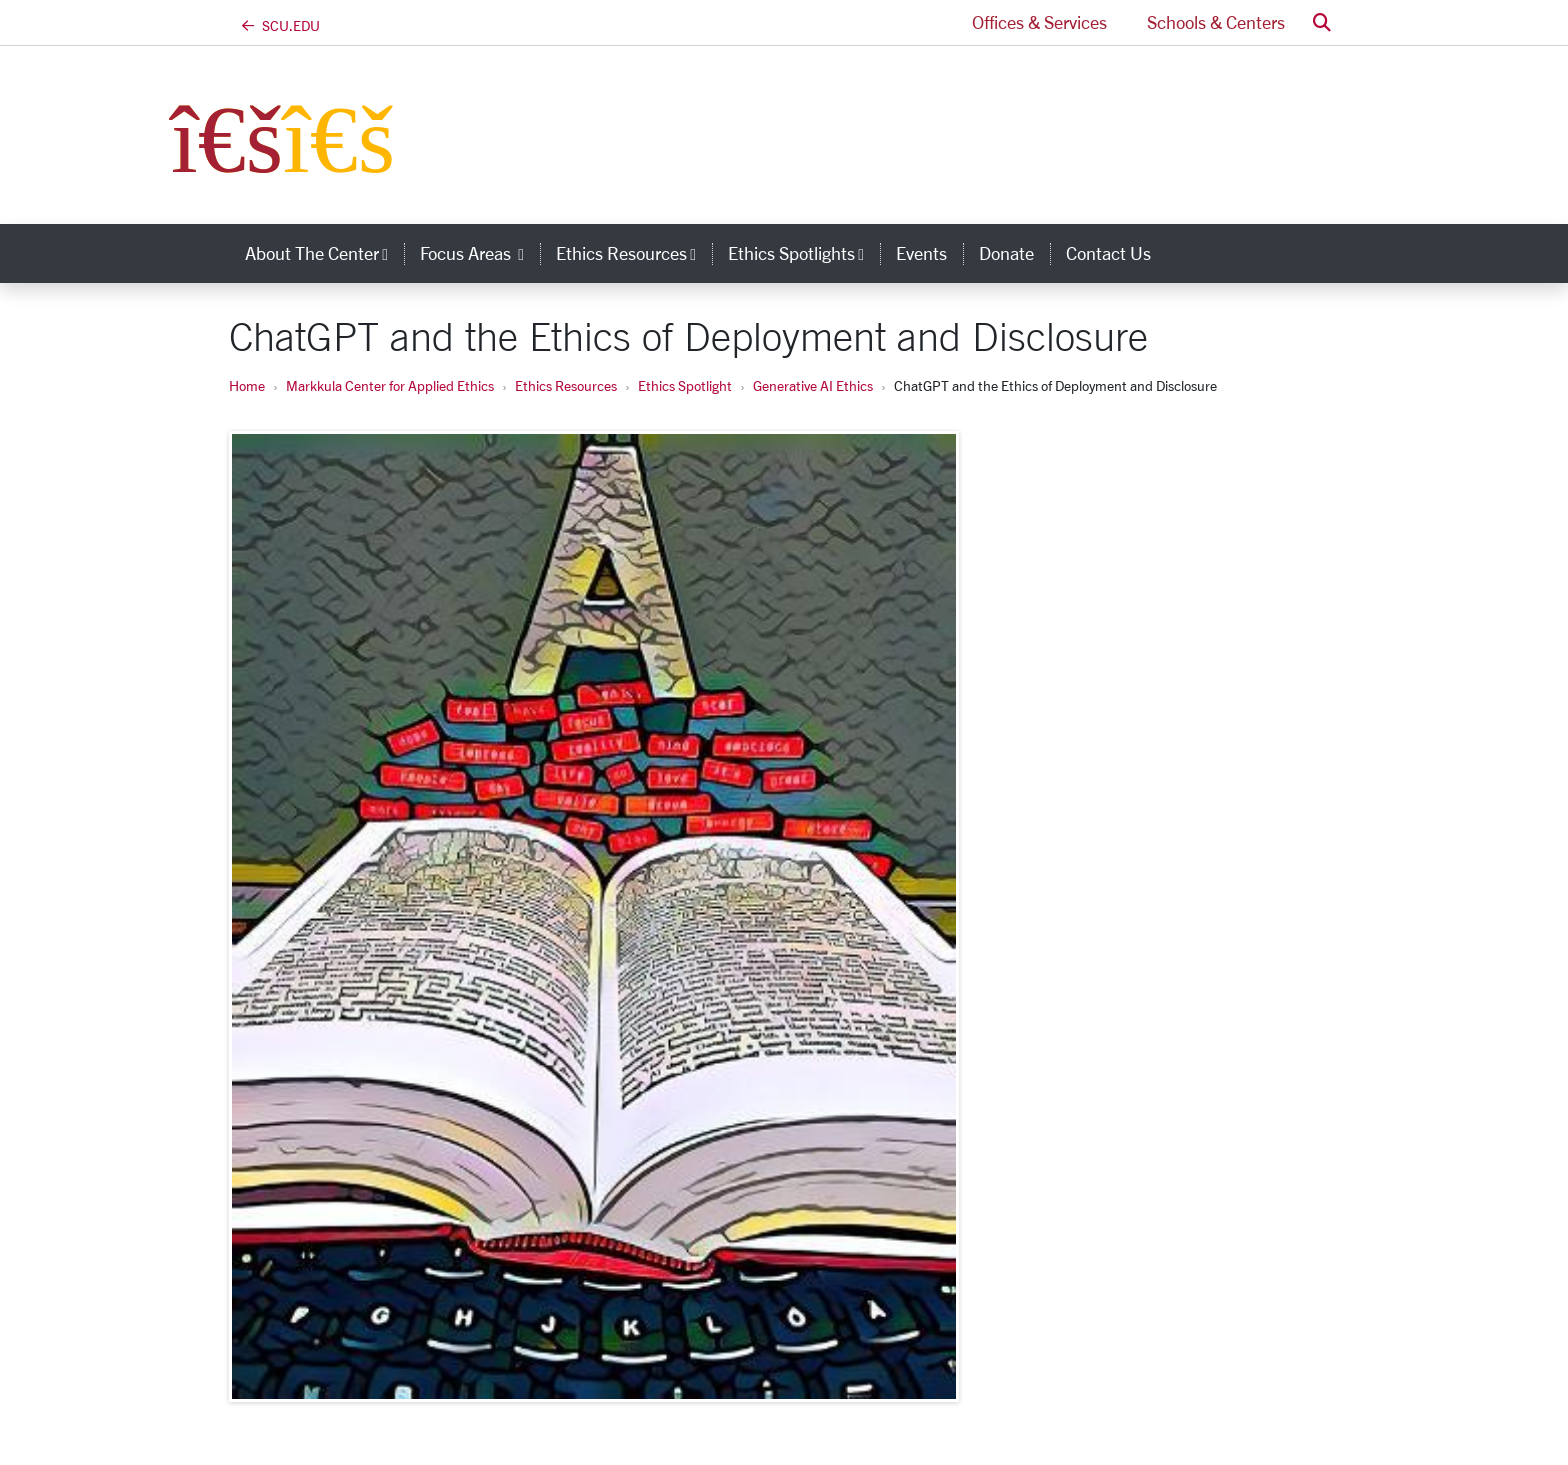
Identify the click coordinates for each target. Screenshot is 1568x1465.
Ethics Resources (566, 385)
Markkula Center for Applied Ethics (390, 385)
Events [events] (921, 253)
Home (247, 385)
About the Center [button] (324, 253)
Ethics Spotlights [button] (804, 253)
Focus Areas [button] (480, 253)
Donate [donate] (1006, 253)
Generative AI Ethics (813, 385)
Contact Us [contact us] (1108, 253)
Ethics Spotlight (685, 385)
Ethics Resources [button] (634, 253)
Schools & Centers (1216, 22)
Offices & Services (1039, 22)
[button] (1322, 22)
